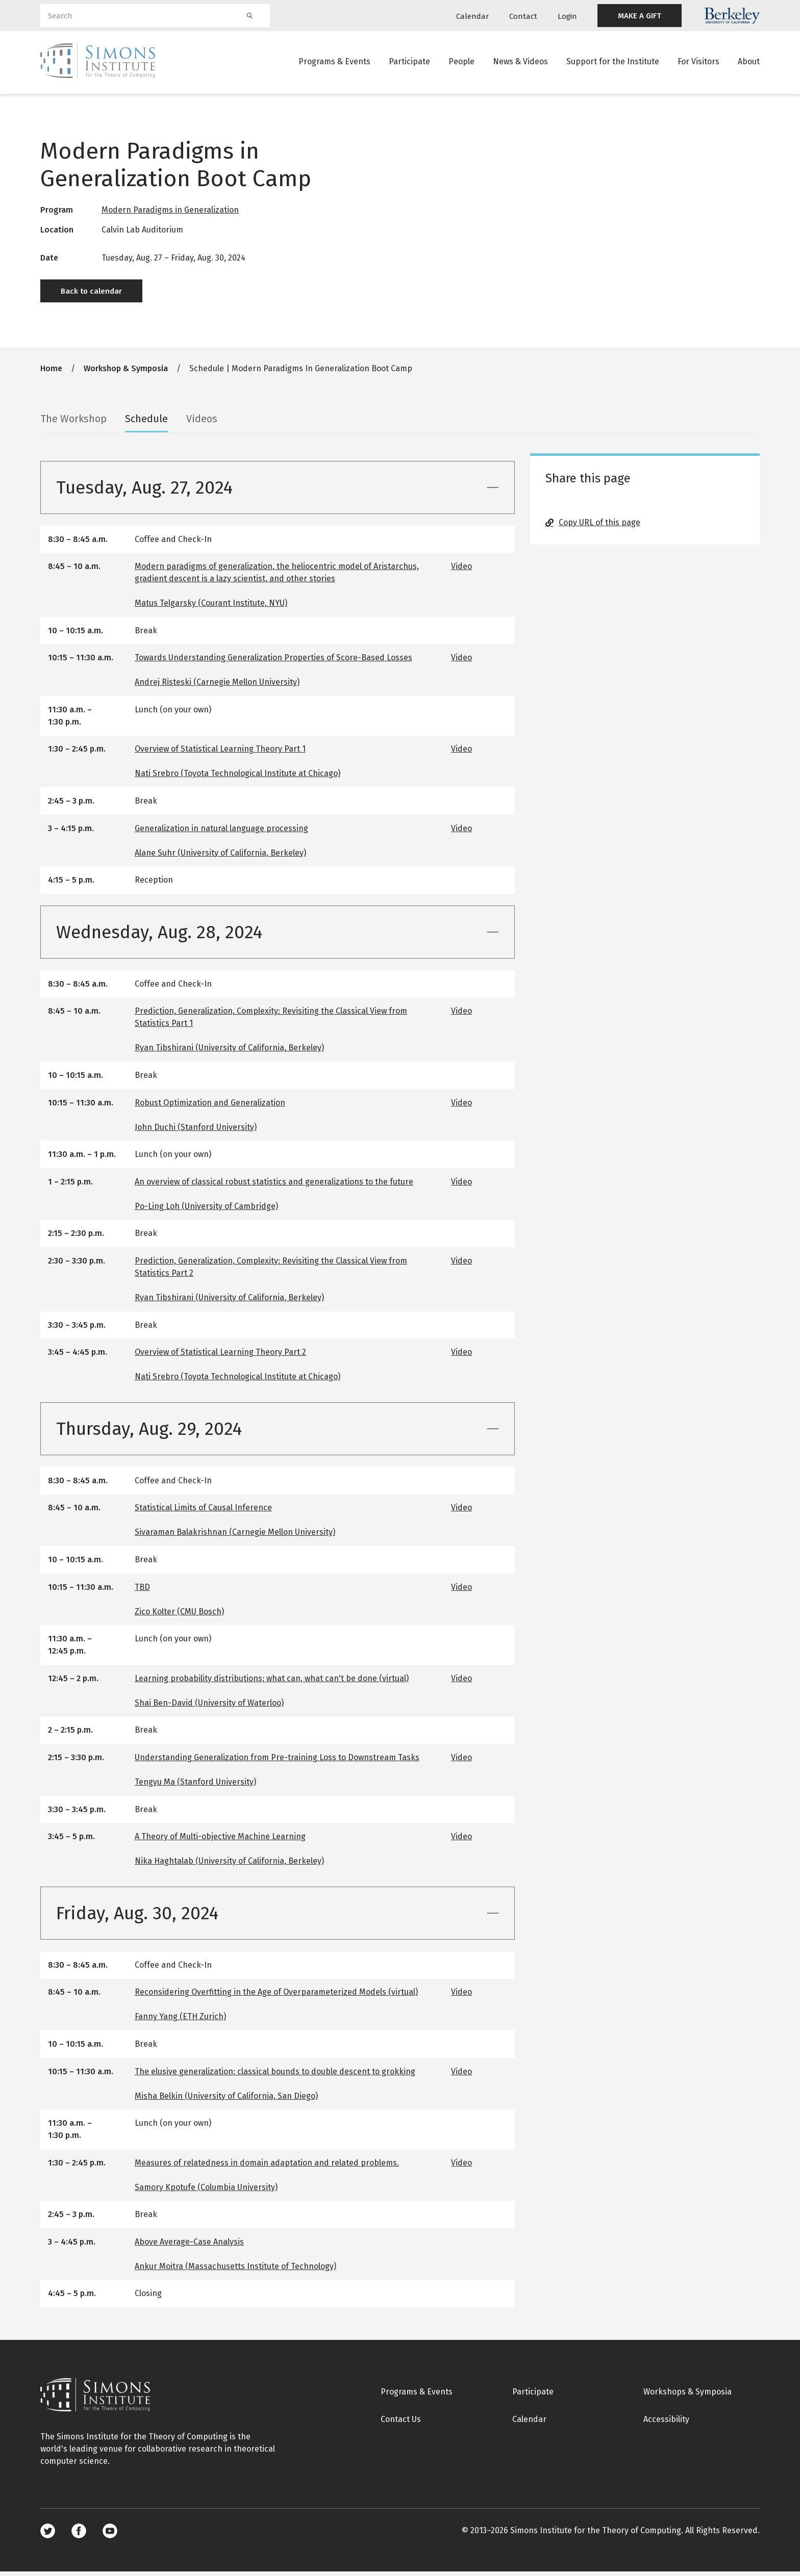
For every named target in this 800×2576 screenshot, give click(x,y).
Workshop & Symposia (126, 373)
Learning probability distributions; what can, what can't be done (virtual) (272, 1683)
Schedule (146, 423)
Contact (523, 16)
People (461, 63)
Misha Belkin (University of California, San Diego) (226, 2100)
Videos (201, 423)
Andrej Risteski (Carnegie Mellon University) (217, 687)
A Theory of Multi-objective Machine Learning (220, 1841)
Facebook (78, 2535)
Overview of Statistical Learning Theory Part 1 (220, 754)
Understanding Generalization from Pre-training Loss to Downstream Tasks (277, 1762)
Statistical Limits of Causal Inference (203, 1512)
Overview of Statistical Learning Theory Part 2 (220, 1357)
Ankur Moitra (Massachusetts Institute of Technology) (235, 2271)
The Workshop (73, 423)
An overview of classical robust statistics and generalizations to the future (274, 1186)
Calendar (472, 16)
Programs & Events (334, 63)
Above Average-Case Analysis (189, 2246)
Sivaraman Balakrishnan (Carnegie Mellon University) (235, 1537)
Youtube (110, 2535)
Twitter (47, 2535)
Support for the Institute (612, 63)
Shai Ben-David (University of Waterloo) (209, 1707)
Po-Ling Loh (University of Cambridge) (206, 1211)
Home (51, 373)
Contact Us (401, 2424)
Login (567, 16)
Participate (409, 63)
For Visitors (698, 63)
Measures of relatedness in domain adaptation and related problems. (267, 2167)
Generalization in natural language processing (221, 833)
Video (461, 571)
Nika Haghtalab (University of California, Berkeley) (229, 1865)
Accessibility (666, 2424)
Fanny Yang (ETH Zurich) (180, 2021)
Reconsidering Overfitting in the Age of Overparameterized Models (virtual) (276, 1997)
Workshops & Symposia (687, 2397)
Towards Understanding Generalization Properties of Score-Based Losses (273, 662)
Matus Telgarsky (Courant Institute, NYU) (211, 607)
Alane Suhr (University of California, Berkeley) (220, 857)
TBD (142, 1591)
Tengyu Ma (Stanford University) (195, 1786)
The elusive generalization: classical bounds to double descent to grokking (275, 2076)
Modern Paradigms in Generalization (170, 215)
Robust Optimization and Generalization (210, 1107)
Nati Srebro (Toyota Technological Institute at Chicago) (237, 778)
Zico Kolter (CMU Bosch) (179, 1616)
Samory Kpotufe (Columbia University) (206, 2192)
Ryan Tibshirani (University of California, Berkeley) (229, 1053)
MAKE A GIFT (639, 15)
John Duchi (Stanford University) (196, 1132)
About (749, 63)
